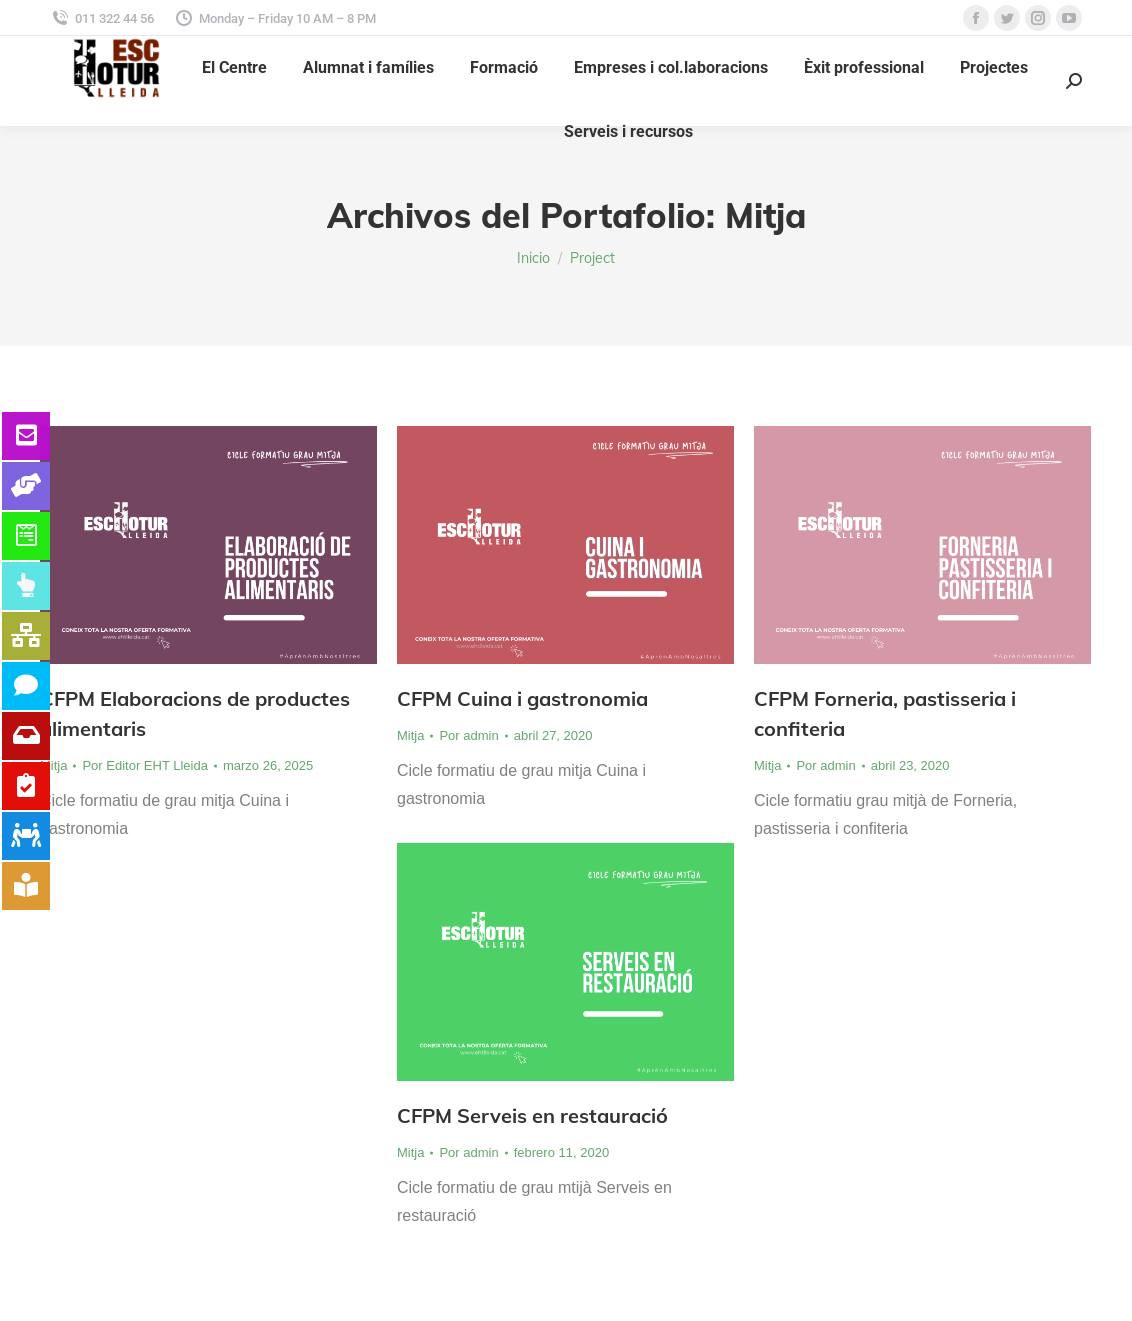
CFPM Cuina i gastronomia (522, 698)
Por (145, 765)
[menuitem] (234, 68)
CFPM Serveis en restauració (532, 1115)
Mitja (53, 765)
